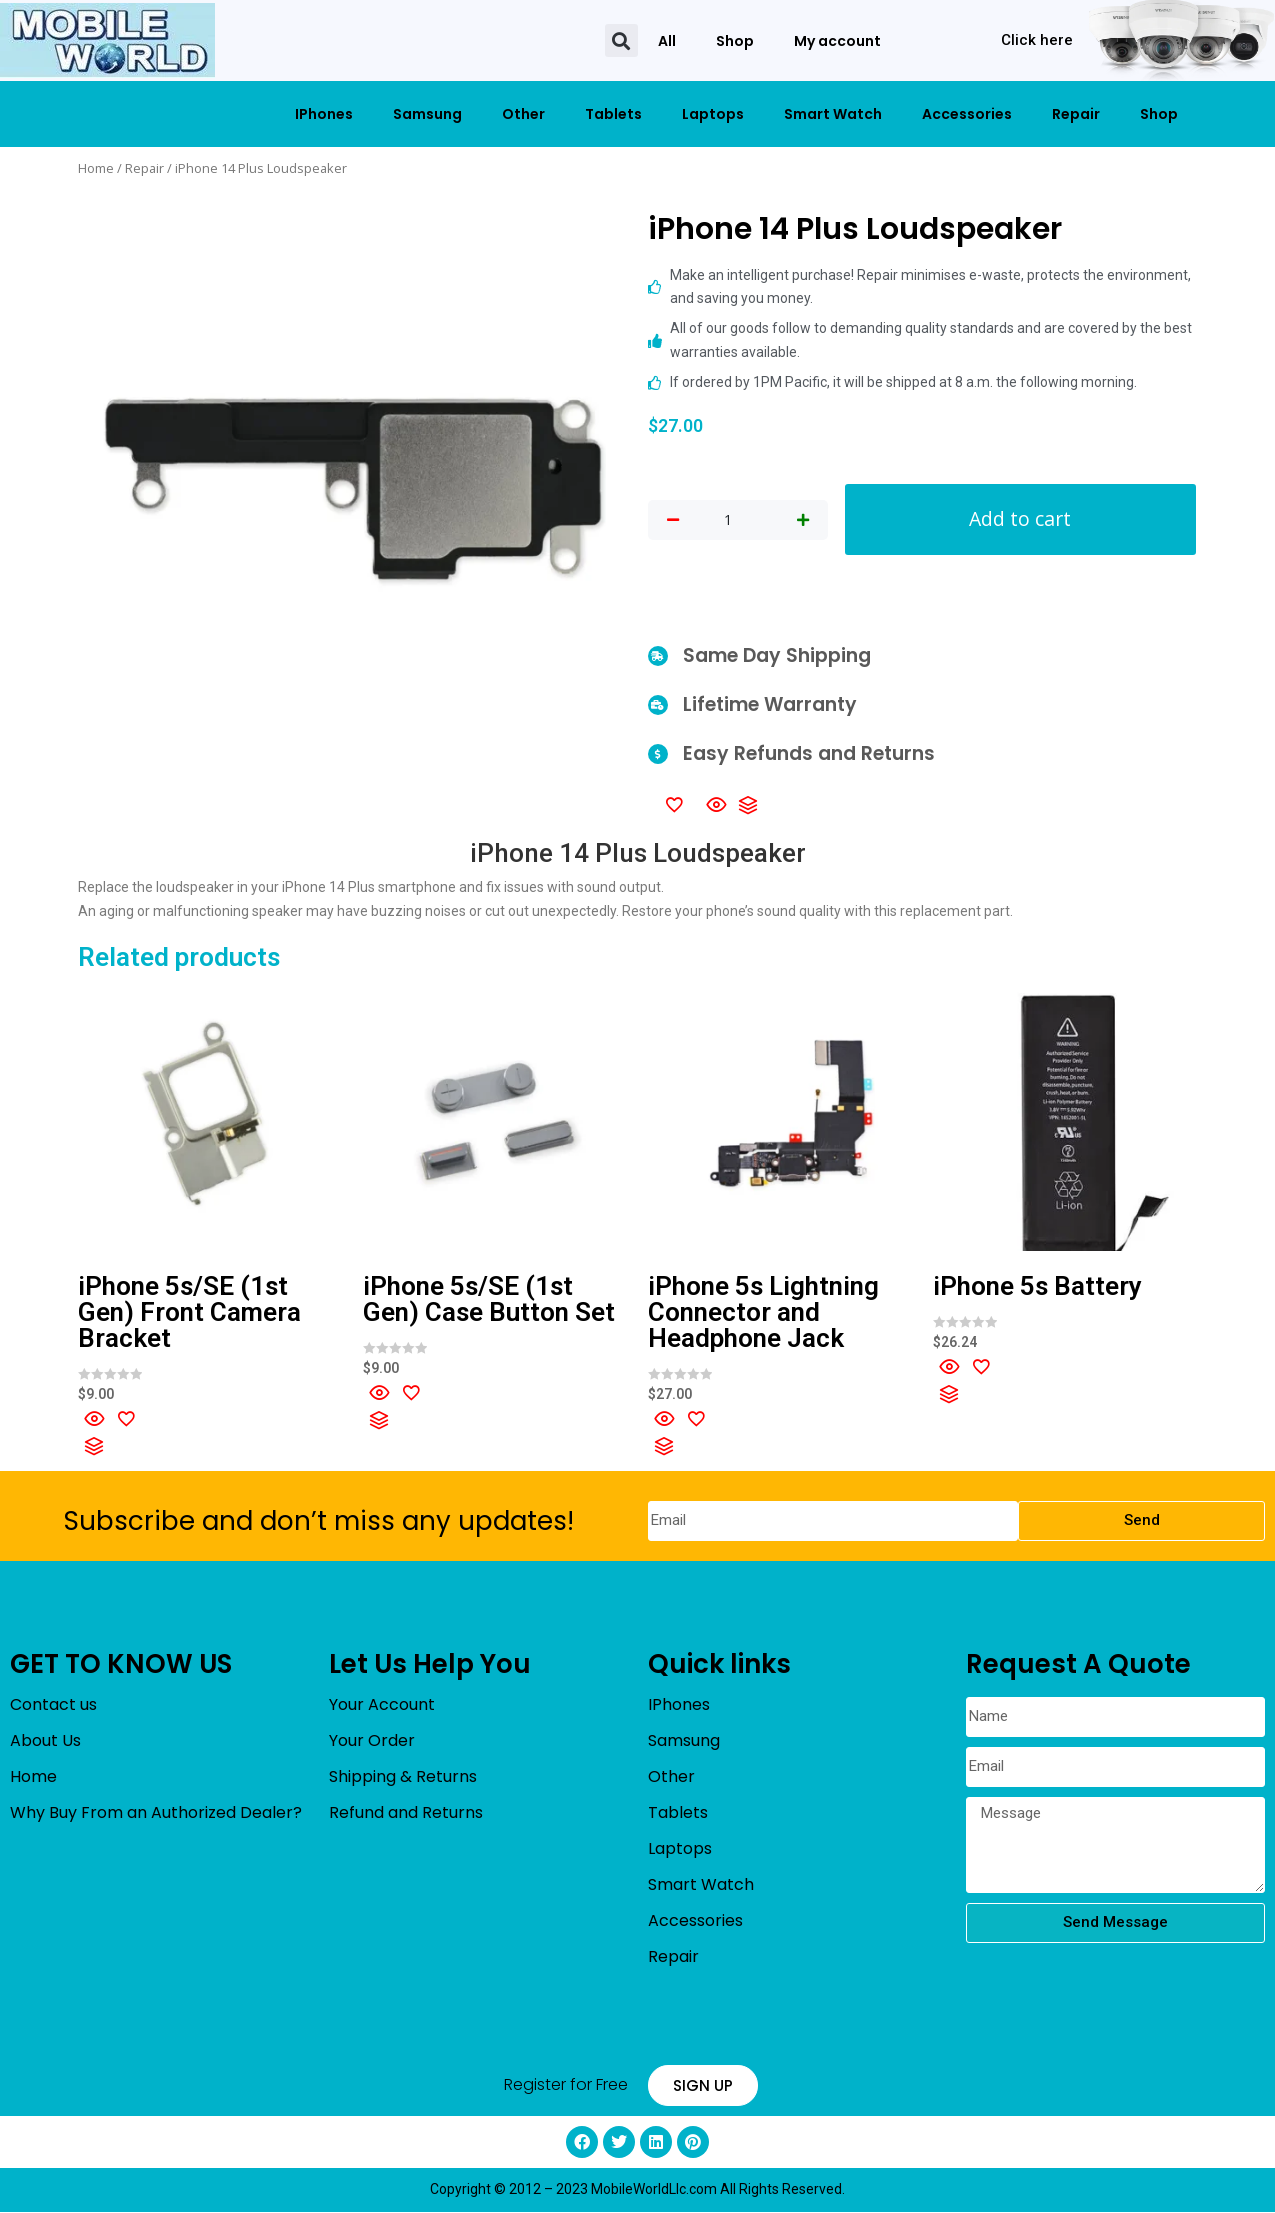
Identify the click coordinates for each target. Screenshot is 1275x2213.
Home (96, 168)
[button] (621, 40)
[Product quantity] (728, 521)
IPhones (324, 114)
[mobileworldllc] (107, 40)
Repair (1076, 114)
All (667, 41)
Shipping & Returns (403, 1777)
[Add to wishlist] (674, 805)
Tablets (613, 114)
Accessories (967, 114)
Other (523, 114)
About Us (45, 1741)
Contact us (53, 1705)
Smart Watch (833, 114)
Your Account (382, 1705)
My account (837, 41)
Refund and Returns (406, 1813)
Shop (735, 41)
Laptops (713, 114)
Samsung (427, 114)
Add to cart (1020, 519)
